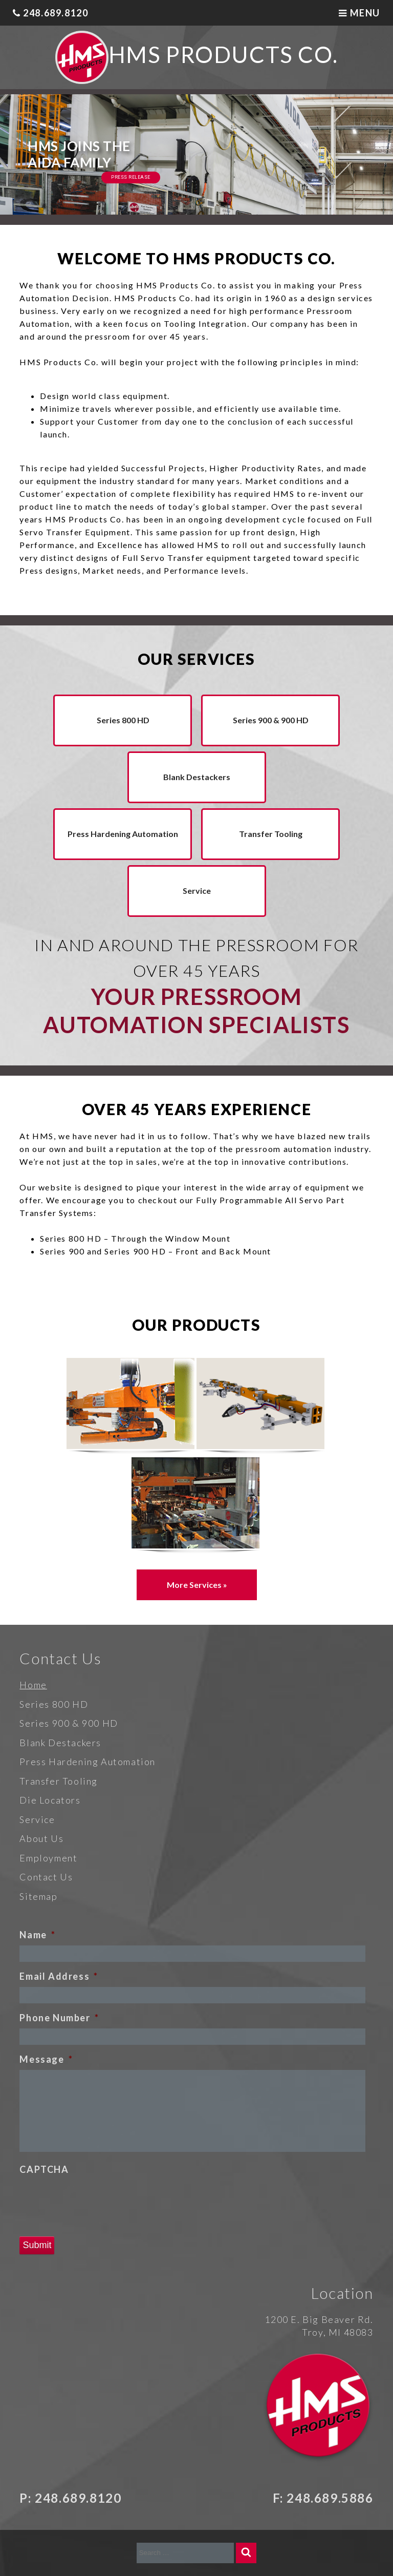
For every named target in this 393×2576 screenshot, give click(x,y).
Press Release (130, 177)
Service (197, 890)
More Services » (197, 1584)
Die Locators (49, 1800)
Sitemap (38, 1896)
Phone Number (59, 2017)
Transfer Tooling (270, 834)
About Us (41, 1838)
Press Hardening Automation (123, 834)
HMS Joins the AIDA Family (79, 154)
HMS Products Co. (223, 54)
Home (33, 1684)
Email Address (58, 1976)
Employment (48, 1857)
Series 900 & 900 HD (271, 720)
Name (37, 1934)
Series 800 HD (123, 720)
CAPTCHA (44, 2169)
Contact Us (46, 1876)
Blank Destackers (196, 777)
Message (46, 2059)
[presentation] (97, 2200)
